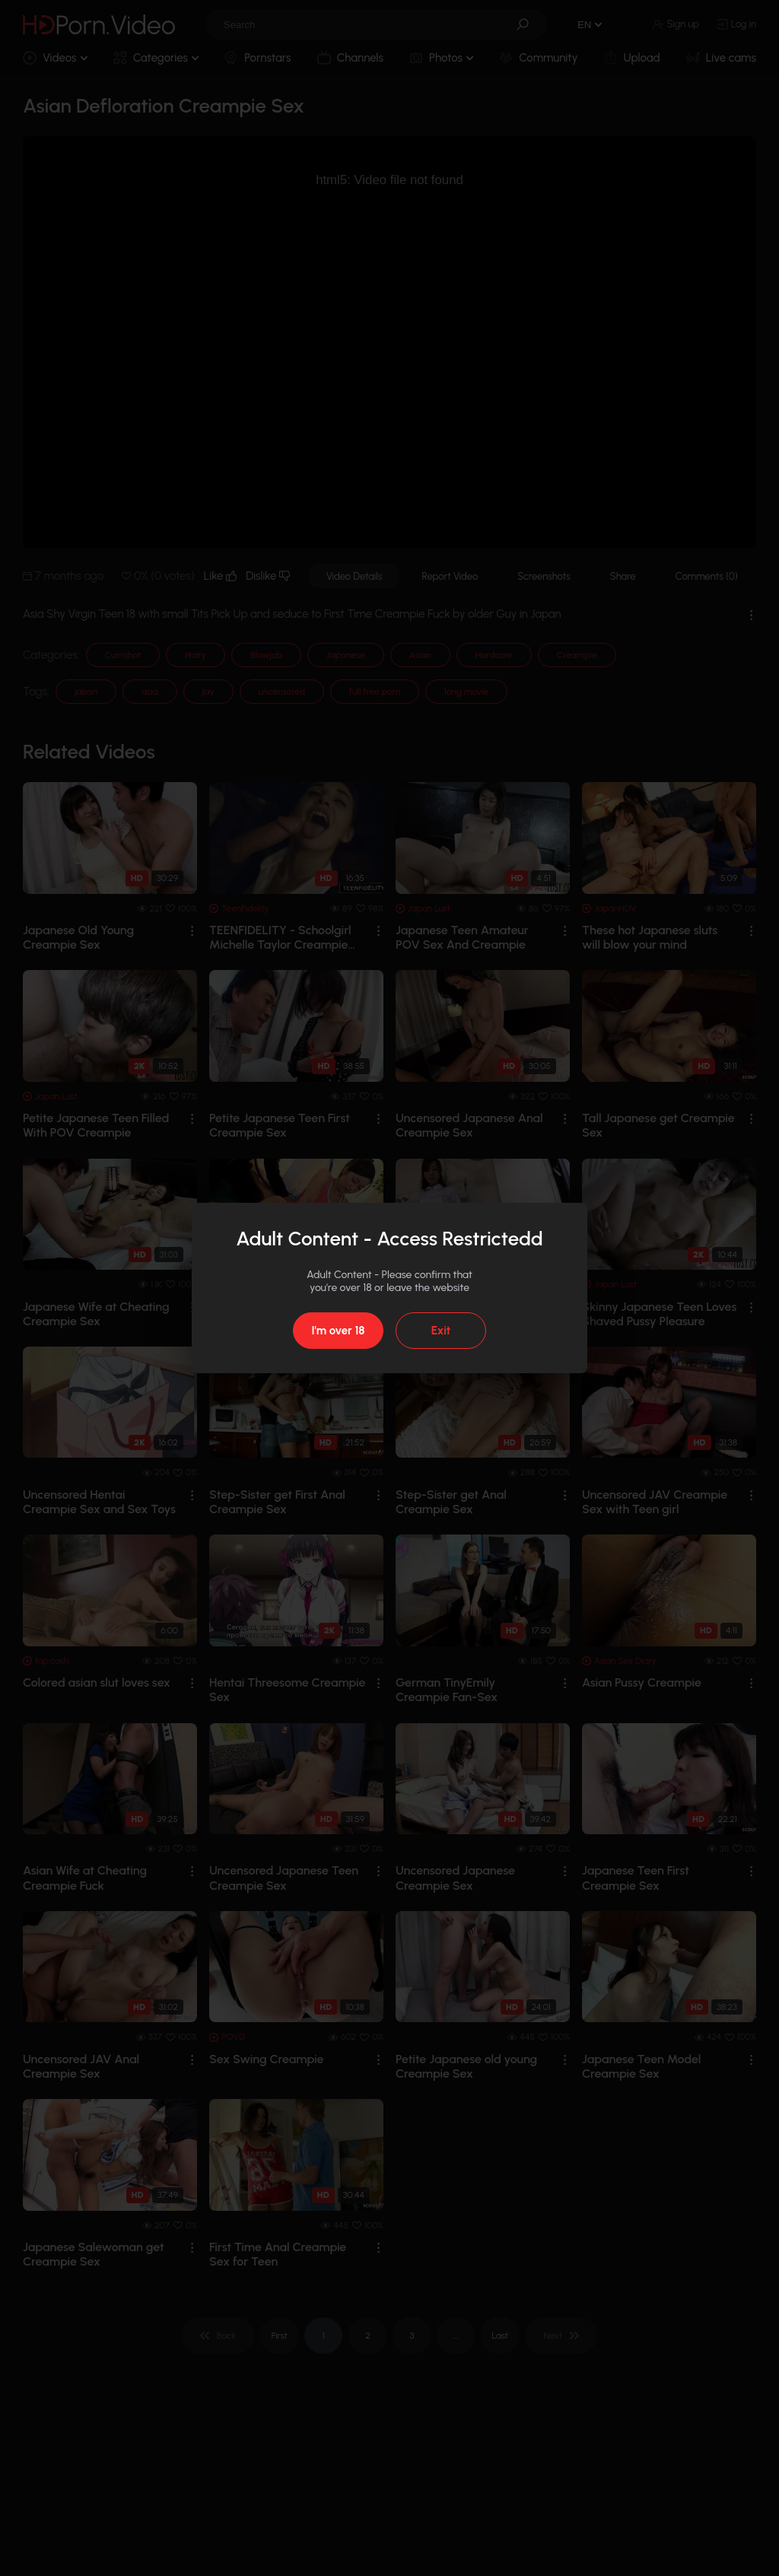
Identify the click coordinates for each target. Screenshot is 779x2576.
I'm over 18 (337, 1330)
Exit (440, 1330)
